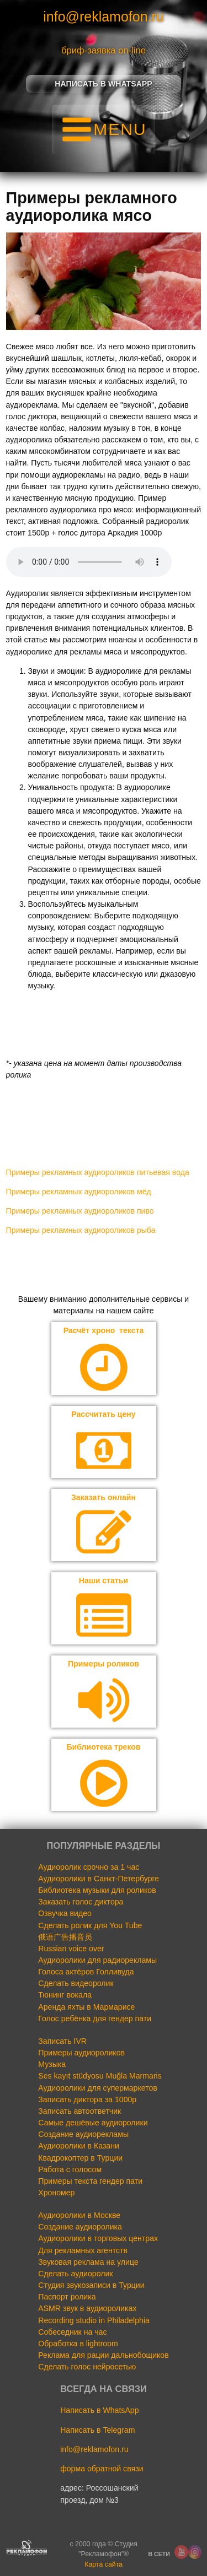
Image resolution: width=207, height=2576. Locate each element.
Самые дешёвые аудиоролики (92, 2122)
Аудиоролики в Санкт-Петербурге (98, 1878)
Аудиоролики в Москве (79, 2215)
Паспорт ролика (66, 2296)
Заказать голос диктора (80, 1901)
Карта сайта (103, 2564)
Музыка (52, 2064)
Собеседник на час (72, 2332)
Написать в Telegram (97, 2430)
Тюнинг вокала (65, 1994)
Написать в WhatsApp (99, 2410)
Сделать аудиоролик (75, 2273)
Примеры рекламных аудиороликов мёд (78, 1191)
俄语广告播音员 (65, 1937)
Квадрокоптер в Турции (80, 2157)
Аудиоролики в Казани (78, 2145)
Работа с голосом (70, 2169)
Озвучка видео (65, 1913)
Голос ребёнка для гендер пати (94, 2018)
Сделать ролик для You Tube (90, 1925)
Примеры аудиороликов (81, 2052)
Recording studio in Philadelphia (94, 2320)
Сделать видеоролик (75, 1983)
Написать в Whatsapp (103, 83)
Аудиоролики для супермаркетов (97, 2087)
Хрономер (56, 2192)
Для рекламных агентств (83, 2250)
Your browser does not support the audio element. (89, 562)
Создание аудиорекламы (83, 2134)
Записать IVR (62, 2041)
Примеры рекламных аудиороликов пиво (80, 1210)
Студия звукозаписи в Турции (91, 2285)
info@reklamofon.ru (103, 16)
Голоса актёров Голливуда (86, 1971)
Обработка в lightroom (78, 2343)
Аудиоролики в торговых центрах (98, 2238)
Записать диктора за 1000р (87, 2099)
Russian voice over (71, 1948)
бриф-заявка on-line (103, 50)
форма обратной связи (101, 2468)
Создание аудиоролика (80, 2226)
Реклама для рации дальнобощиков (103, 2355)
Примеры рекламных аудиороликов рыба (81, 1230)
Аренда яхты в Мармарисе (86, 2007)
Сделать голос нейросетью (87, 2366)
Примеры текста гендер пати (90, 2181)
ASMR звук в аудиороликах (87, 2308)
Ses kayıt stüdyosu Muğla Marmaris (99, 2075)
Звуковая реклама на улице (88, 2262)
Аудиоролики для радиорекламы (97, 1960)
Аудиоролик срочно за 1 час (88, 1867)
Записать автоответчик (79, 2111)
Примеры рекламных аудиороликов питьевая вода (97, 1172)
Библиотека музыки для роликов (97, 1890)
